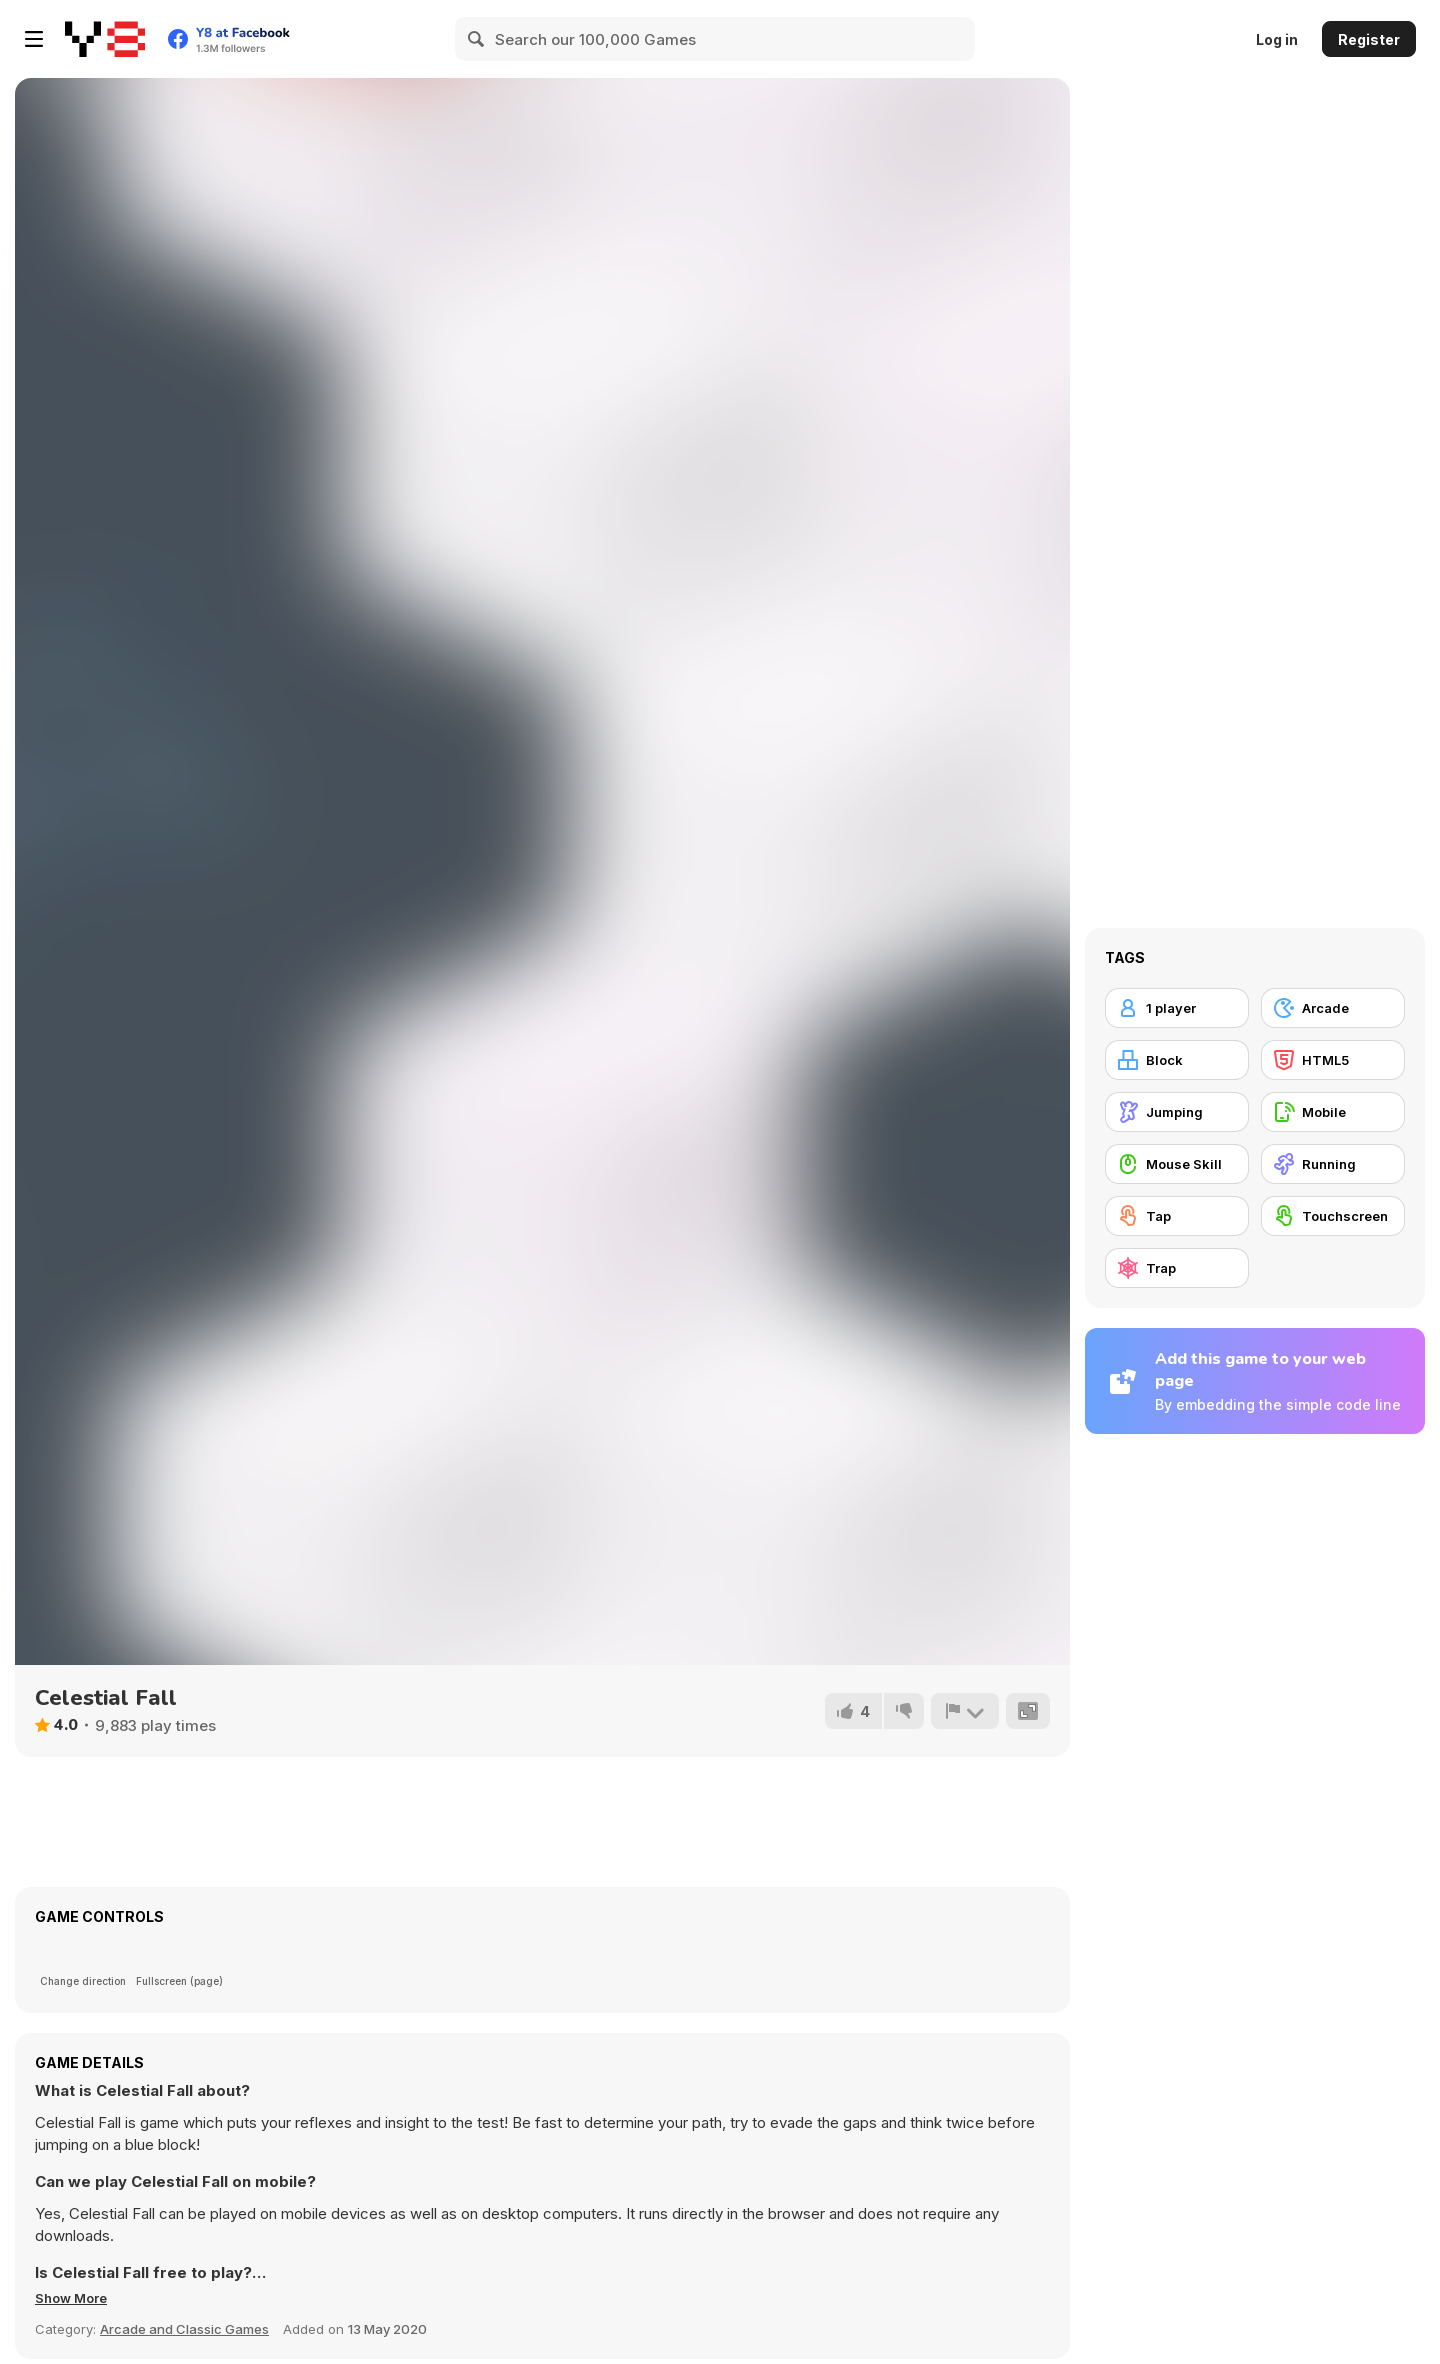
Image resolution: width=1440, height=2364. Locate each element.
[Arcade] (1333, 1008)
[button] (78, 2298)
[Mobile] (1333, 1112)
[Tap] (1177, 1216)
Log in (1277, 39)
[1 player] (1177, 1008)
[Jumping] (1177, 1112)
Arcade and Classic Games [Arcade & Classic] (184, 2329)
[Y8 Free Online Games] (105, 39)
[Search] (477, 39)
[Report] (963, 1711)
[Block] (1177, 1060)
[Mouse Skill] (1177, 1164)
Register (1369, 39)
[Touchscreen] (1333, 1216)
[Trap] (1177, 1268)
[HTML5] (1333, 1060)
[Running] (1333, 1164)
